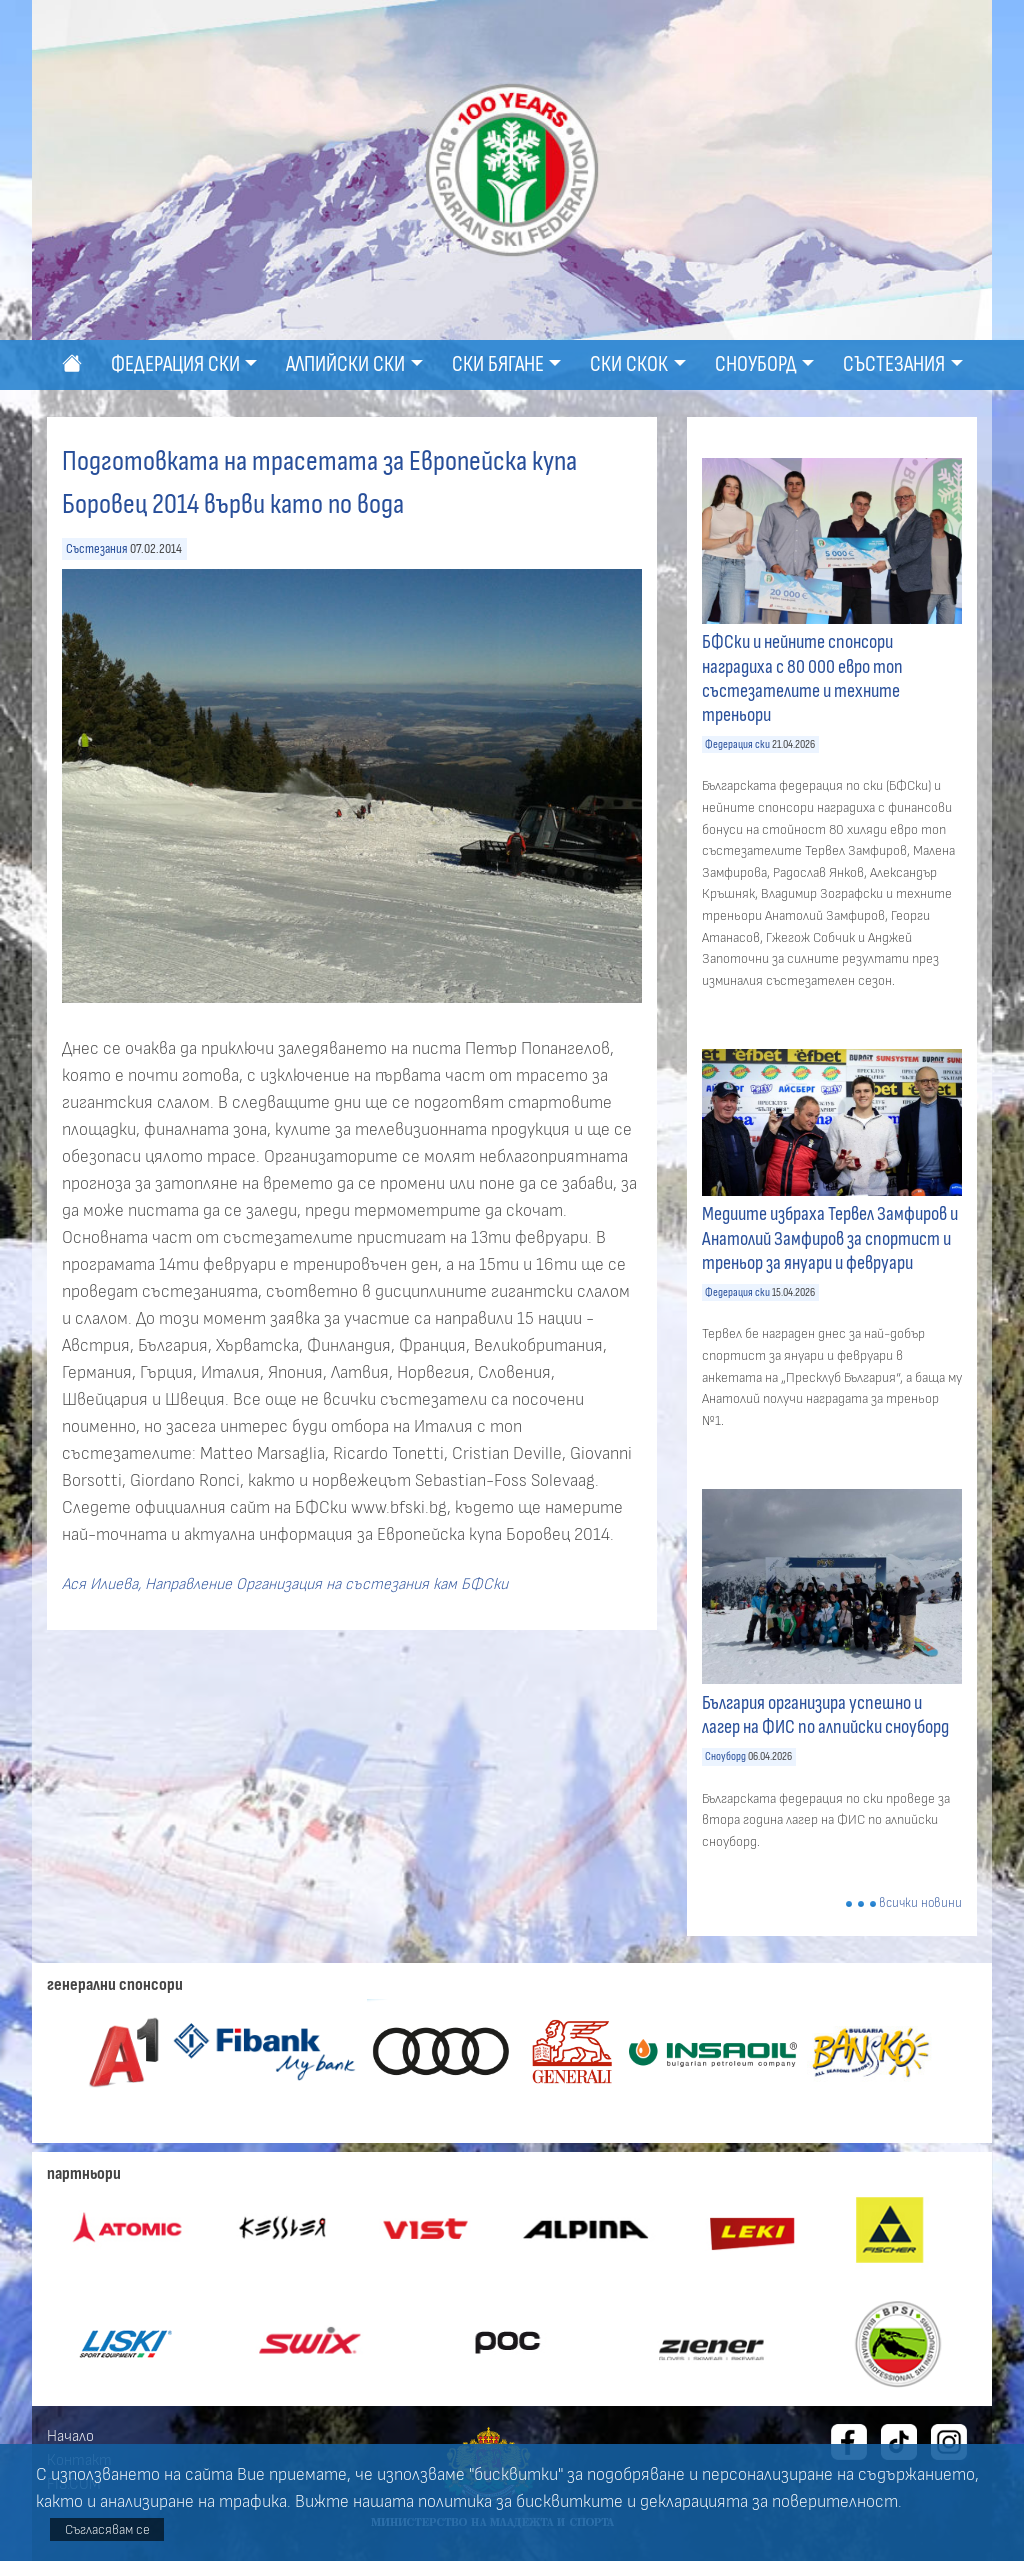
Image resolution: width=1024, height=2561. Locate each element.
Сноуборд (725, 1756)
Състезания (97, 548)
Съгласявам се (107, 2529)
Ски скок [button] (629, 364)
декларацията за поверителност (769, 2502)
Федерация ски (737, 744)
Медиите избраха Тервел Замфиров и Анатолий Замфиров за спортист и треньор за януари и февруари (830, 1238)
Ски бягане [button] (498, 364)
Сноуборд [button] (756, 364)
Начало (70, 2436)
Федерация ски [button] (175, 364)
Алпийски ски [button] (345, 364)
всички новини (920, 1903)
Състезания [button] (894, 364)
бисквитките (569, 2502)
